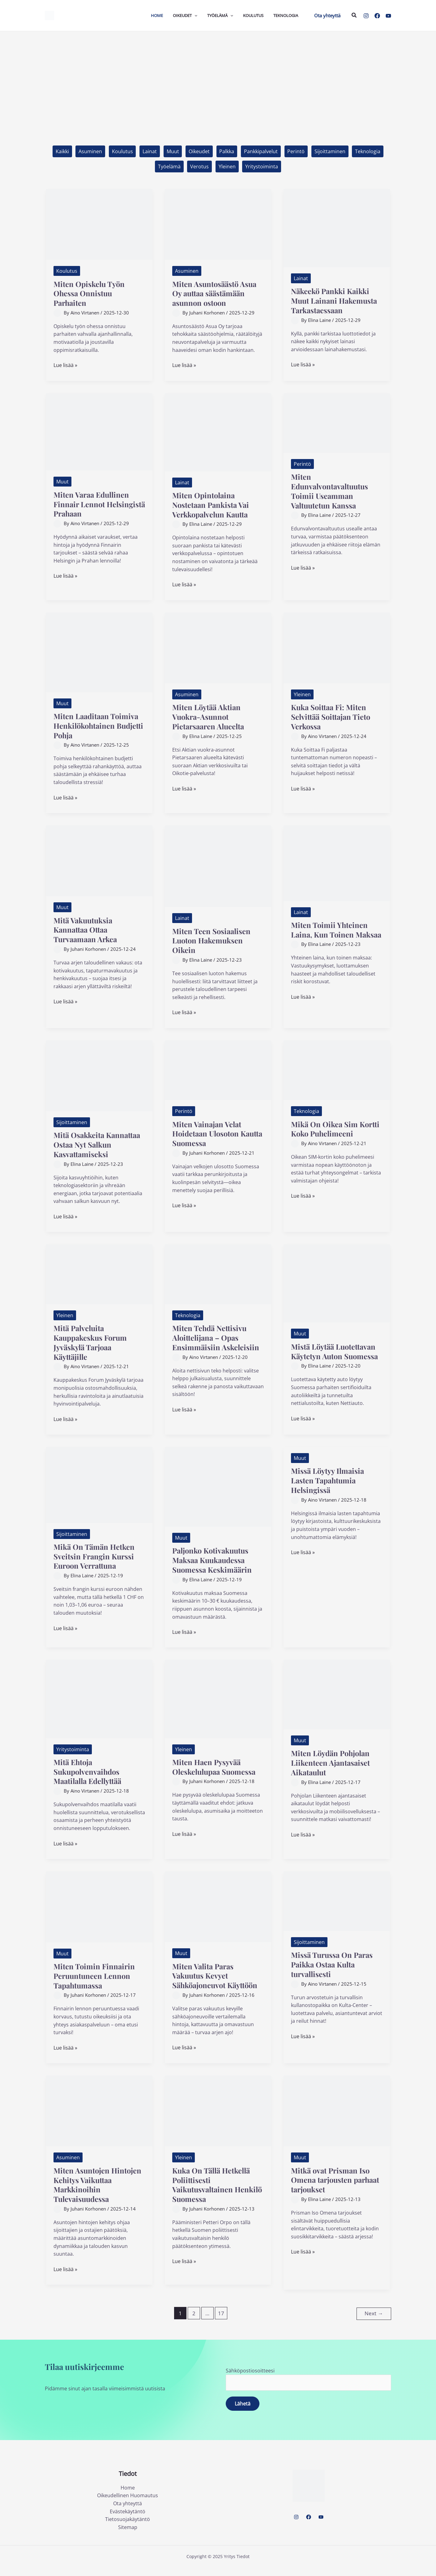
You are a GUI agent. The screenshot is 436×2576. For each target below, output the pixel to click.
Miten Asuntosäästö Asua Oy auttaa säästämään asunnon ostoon (217, 293)
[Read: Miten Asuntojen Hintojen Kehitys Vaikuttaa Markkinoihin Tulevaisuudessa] (99, 2119)
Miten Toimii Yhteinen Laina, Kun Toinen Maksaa (331, 934)
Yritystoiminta (262, 166)
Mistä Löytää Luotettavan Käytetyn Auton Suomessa (336, 1356)
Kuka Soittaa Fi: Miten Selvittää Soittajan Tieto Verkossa (333, 717)
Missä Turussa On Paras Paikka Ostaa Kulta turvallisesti (334, 1973)
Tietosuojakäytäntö (127, 2528)
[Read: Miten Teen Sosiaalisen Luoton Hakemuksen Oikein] (218, 866)
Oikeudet (199, 151)
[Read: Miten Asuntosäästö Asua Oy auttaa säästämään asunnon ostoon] (218, 224)
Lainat (149, 151)
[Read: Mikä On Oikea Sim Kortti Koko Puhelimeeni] (337, 1070)
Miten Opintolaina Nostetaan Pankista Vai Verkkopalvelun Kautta (213, 505)
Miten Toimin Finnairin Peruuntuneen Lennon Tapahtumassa (95, 1985)
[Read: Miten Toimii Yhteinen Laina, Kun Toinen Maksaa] (337, 863)
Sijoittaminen (330, 151)
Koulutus (121, 151)
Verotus (199, 166)
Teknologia (369, 151)
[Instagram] (366, 16)
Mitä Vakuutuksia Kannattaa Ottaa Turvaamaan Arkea (87, 930)
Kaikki (61, 151)
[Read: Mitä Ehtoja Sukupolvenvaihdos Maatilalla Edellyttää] (99, 1707)
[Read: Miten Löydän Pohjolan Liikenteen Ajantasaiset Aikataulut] (337, 1703)
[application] (194, 15)
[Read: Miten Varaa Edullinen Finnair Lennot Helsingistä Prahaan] (99, 431)
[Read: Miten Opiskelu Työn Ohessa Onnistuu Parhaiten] (99, 224)
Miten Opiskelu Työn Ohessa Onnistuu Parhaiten (91, 293)
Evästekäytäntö (127, 2520)
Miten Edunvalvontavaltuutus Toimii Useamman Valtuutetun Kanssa (332, 491)
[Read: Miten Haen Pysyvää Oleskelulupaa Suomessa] (218, 1707)
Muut (172, 151)
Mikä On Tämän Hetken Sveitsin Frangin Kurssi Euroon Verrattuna (96, 1565)
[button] (327, 15)
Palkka (227, 151)
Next (374, 2321)
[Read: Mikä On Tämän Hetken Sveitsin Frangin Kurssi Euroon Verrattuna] (99, 1493)
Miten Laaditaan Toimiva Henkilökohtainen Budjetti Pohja (98, 725)
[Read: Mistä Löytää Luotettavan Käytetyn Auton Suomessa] (337, 1283)
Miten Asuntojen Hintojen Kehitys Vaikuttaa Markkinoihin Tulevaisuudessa (95, 2193)
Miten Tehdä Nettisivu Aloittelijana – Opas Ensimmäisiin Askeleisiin (217, 1338)
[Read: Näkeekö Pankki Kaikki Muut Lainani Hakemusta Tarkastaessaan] (337, 228)
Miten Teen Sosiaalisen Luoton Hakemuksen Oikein (213, 940)
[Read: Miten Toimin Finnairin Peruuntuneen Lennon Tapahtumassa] (99, 1915)
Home (128, 2496)
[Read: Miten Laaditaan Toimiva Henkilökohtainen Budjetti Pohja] (99, 652)
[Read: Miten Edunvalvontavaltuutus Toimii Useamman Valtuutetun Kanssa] (337, 422)
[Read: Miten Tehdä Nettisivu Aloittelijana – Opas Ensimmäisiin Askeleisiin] (218, 1274)
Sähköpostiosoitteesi (308, 2387)
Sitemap (127, 2535)
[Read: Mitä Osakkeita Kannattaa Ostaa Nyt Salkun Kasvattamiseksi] (99, 1075)
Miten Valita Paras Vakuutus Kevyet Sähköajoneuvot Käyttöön (217, 1985)
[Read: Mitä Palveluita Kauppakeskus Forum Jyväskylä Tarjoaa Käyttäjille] (99, 1274)
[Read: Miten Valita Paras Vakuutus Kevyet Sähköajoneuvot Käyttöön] (218, 1915)
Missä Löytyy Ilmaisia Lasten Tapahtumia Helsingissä (329, 1489)
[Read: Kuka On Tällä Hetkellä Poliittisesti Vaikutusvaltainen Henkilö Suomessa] (218, 2119)
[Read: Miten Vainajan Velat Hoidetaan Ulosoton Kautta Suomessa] (218, 1070)
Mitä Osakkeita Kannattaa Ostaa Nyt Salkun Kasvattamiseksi (96, 1145)
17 (221, 2322)
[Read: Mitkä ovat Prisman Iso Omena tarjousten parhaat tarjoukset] (337, 2119)
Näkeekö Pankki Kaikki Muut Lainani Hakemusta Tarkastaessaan (336, 300)
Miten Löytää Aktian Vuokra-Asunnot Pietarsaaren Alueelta (211, 717)
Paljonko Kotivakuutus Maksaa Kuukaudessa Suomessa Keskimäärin (214, 1569)
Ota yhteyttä (127, 2512)
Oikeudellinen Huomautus (127, 2504)
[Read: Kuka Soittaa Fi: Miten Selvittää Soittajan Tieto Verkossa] (337, 647)
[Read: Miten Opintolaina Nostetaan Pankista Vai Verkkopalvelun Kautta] (218, 432)
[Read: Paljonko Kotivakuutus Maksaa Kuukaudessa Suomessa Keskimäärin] (218, 1495)
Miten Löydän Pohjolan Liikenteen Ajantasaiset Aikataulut (332, 1771)
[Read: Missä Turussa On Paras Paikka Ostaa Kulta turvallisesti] (337, 1910)
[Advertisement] (218, 77)
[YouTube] (388, 16)
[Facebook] (377, 16)
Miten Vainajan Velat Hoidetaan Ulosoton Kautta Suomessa (208, 1134)
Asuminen (89, 151)
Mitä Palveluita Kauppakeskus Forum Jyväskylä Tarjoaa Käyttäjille (92, 1342)
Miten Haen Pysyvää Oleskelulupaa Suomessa (217, 1776)
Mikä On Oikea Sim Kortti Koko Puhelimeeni (335, 1129)
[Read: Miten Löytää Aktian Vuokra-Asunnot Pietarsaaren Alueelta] (218, 647)
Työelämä (169, 166)
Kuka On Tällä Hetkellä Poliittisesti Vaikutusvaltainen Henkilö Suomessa (213, 2193)
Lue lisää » (65, 366)
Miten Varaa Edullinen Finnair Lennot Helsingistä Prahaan (93, 504)
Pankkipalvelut (261, 151)
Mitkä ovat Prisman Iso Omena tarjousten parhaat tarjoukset (332, 2189)
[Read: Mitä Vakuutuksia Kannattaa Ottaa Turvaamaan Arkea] (99, 860)
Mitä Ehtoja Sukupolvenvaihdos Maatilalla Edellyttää (90, 1780)
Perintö (296, 151)
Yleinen (227, 166)
